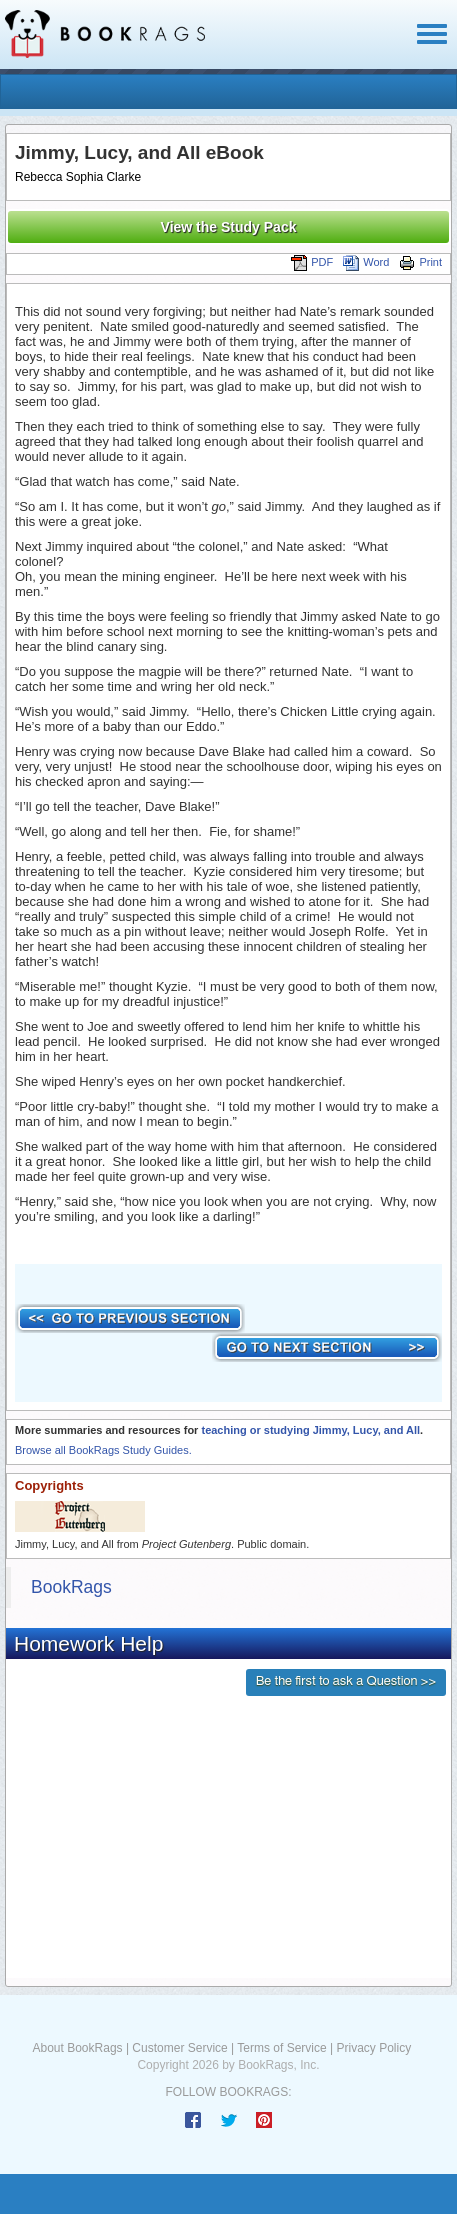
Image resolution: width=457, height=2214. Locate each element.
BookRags (71, 1587)
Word (366, 262)
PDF (312, 262)
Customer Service (179, 2048)
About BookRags (78, 2048)
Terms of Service (281, 2048)
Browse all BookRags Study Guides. (103, 1450)
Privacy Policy (373, 2048)
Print (420, 262)
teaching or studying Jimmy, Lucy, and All (310, 1430)
